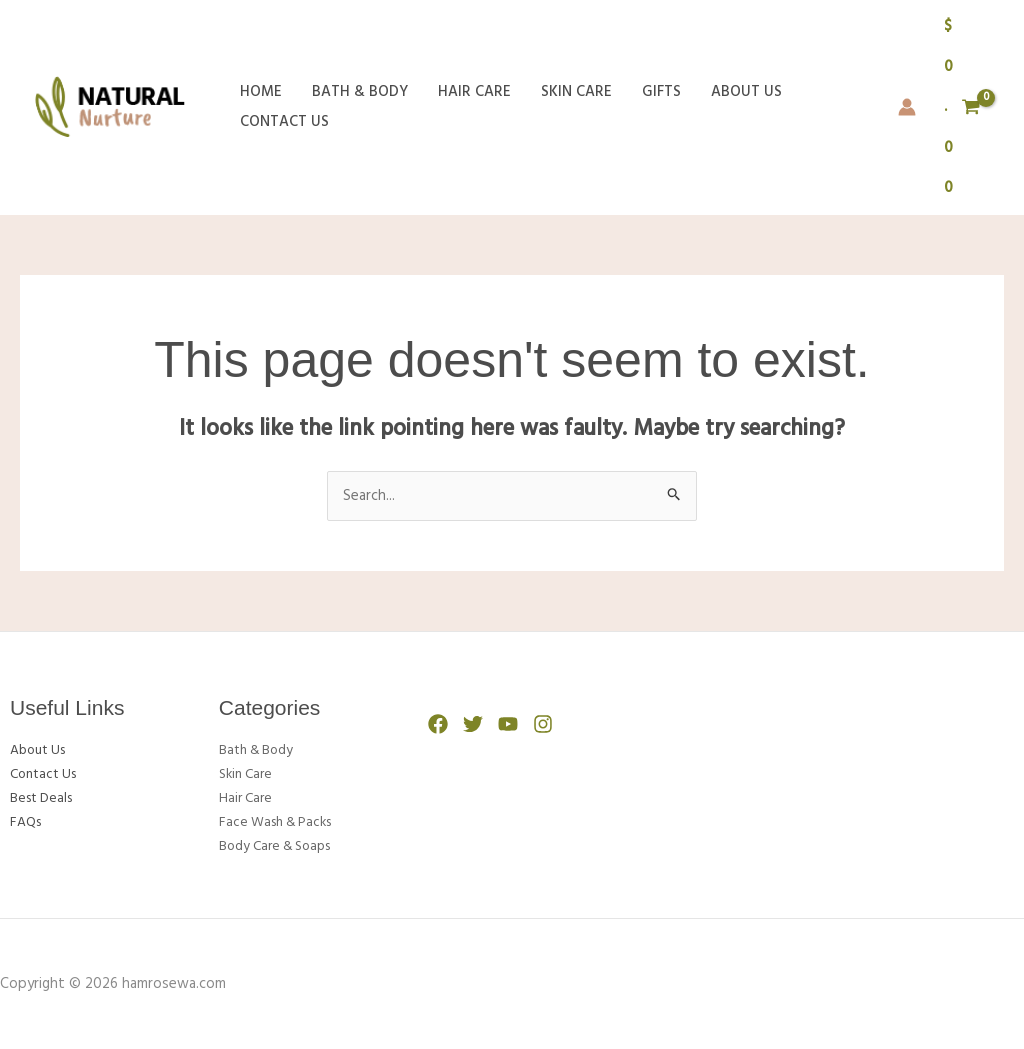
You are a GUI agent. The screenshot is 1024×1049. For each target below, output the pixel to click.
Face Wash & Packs (281, 822)
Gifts (661, 92)
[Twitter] (473, 724)
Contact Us (284, 122)
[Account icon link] (907, 107)
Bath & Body (360, 92)
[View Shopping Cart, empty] (962, 107)
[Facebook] (438, 724)
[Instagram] (543, 724)
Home (261, 92)
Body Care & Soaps (282, 846)
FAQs (27, 822)
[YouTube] (508, 724)
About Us (746, 92)
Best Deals (45, 798)
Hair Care (474, 92)
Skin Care (576, 92)
